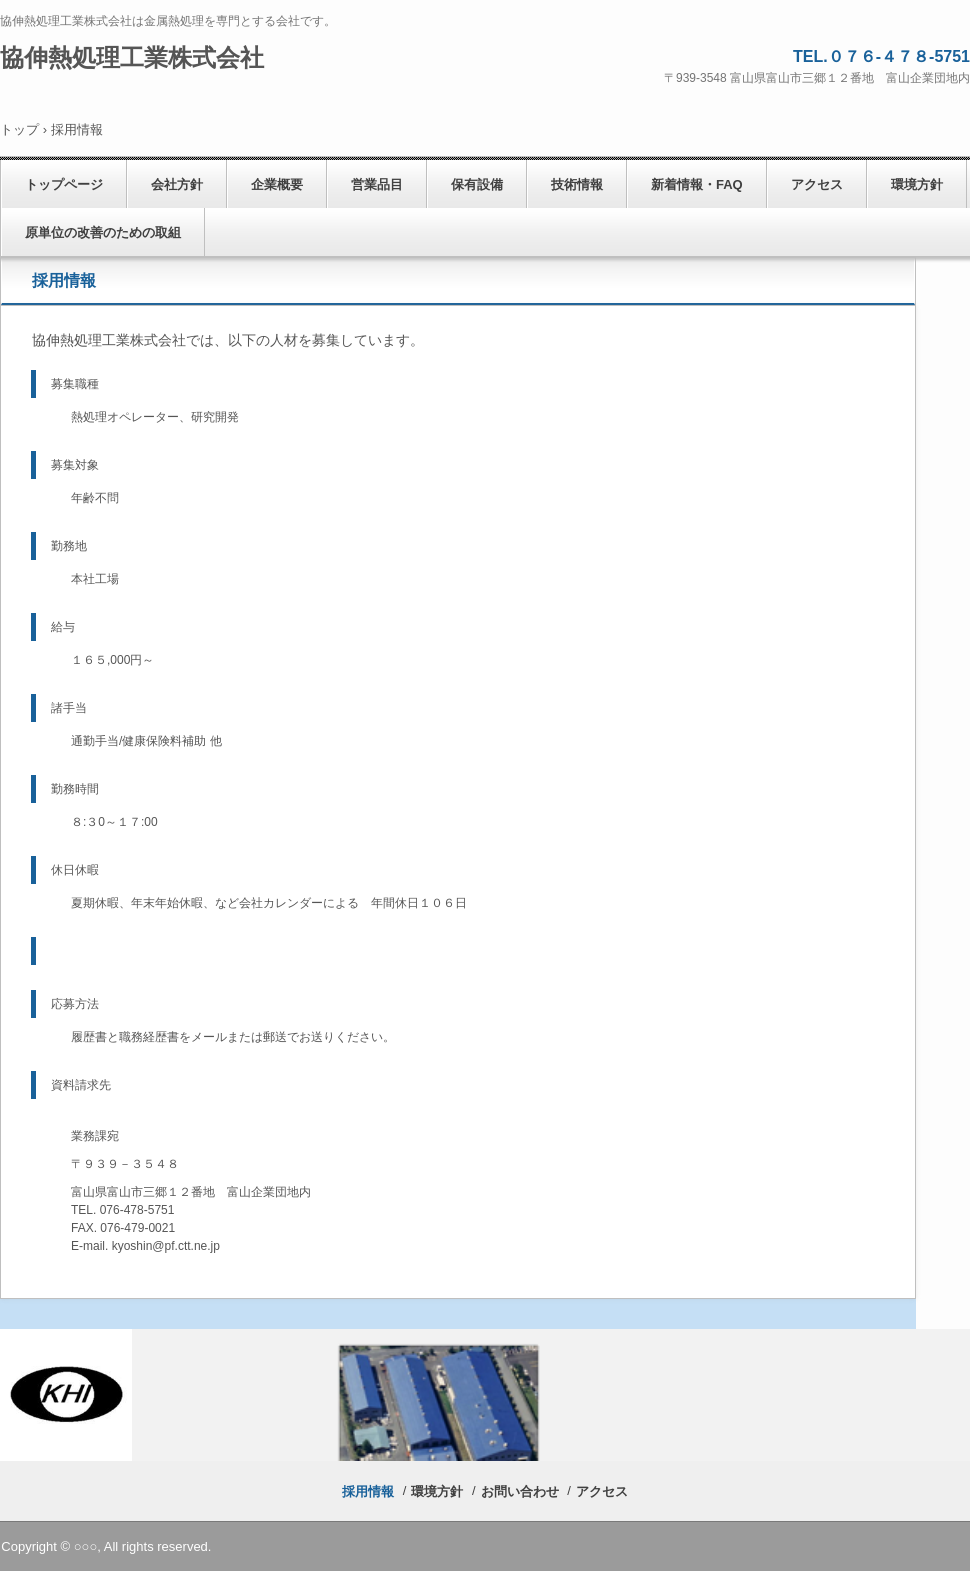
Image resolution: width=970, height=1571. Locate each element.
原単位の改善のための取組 (103, 232)
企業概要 (277, 184)
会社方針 (177, 184)
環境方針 (917, 184)
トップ (19, 129)
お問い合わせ (520, 1491)
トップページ (64, 184)
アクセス (817, 184)
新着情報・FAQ (697, 184)
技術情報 (577, 184)
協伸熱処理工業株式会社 (132, 57)
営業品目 (377, 184)
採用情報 (368, 1491)
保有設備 (477, 184)
